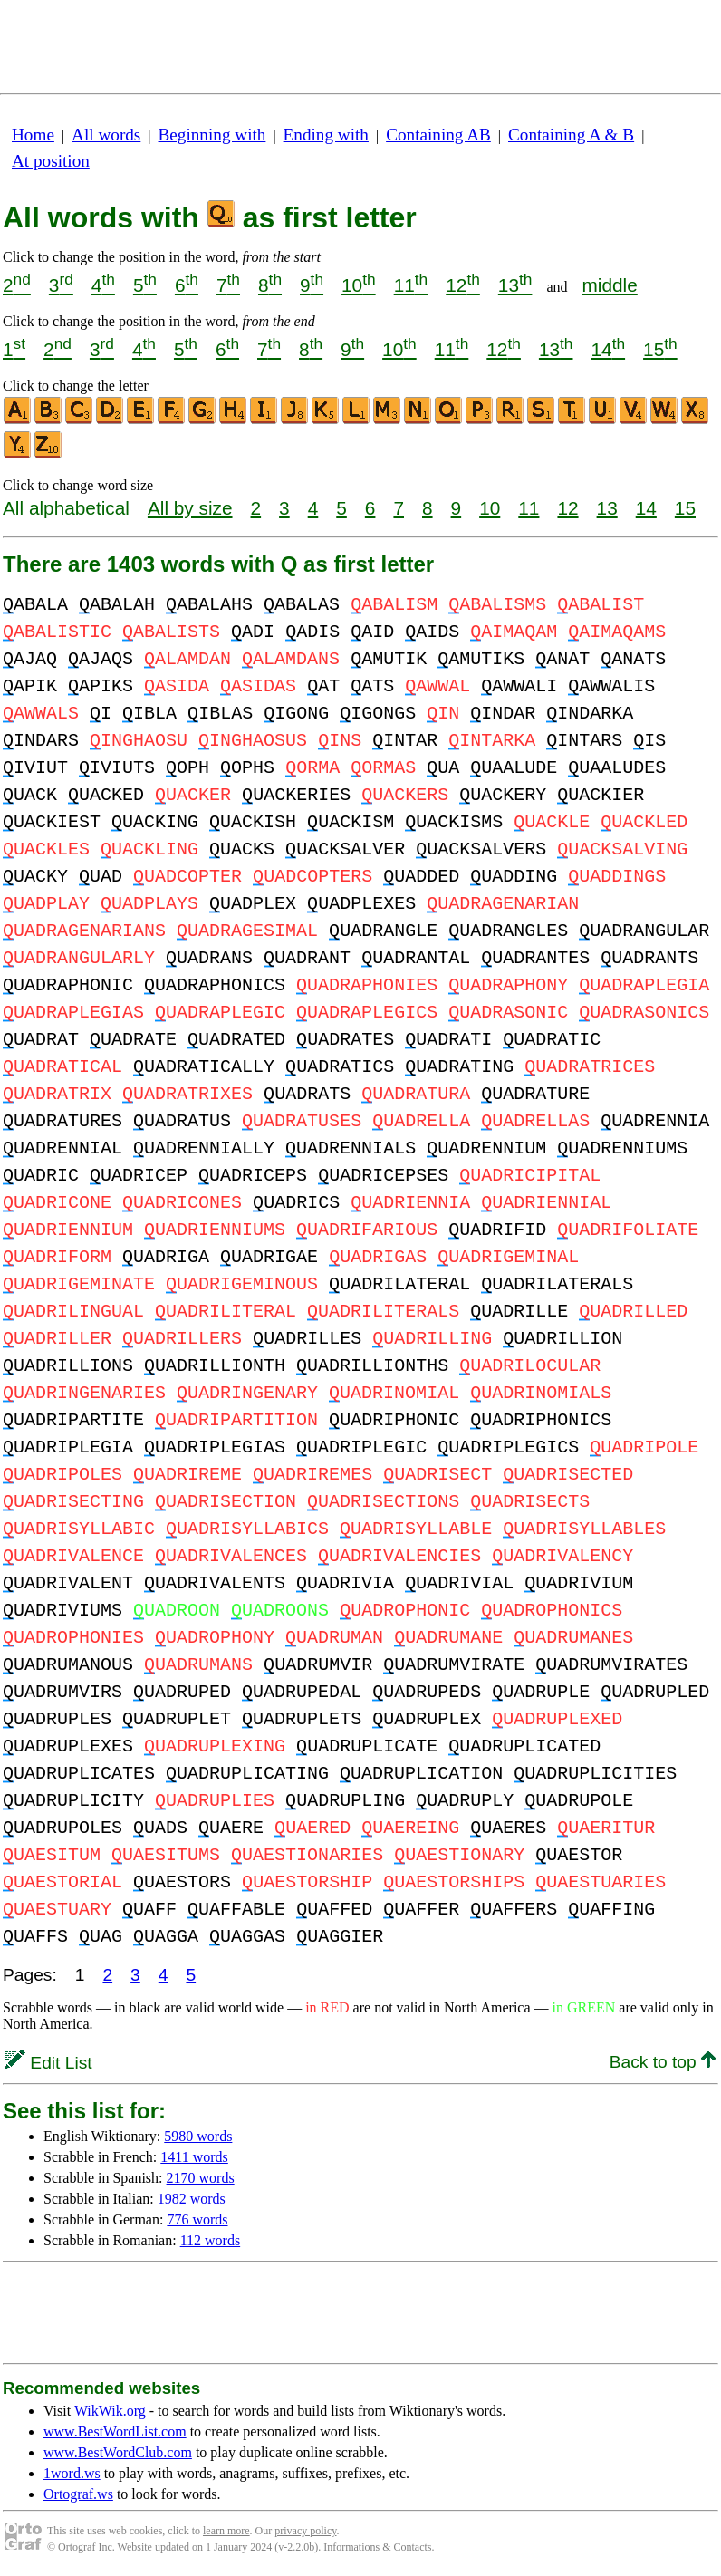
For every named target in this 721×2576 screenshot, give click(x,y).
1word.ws (72, 2473)
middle (610, 285)
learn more (226, 2530)
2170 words (201, 2177)
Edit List (48, 2062)
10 (358, 285)
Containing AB (438, 134)
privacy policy (305, 2530)
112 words (210, 2240)
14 (608, 349)
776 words (197, 2219)
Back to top (663, 2061)
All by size (190, 507)
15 (660, 349)
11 (411, 285)
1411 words (194, 2157)
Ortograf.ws (78, 2494)
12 (463, 285)
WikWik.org (110, 2410)
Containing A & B (571, 134)
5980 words (198, 2136)
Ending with (326, 134)
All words (106, 134)
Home (33, 134)
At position (51, 160)
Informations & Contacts (377, 2547)
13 (515, 285)
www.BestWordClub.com (117, 2452)
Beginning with (212, 134)
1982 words (192, 2198)
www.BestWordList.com (115, 2431)
